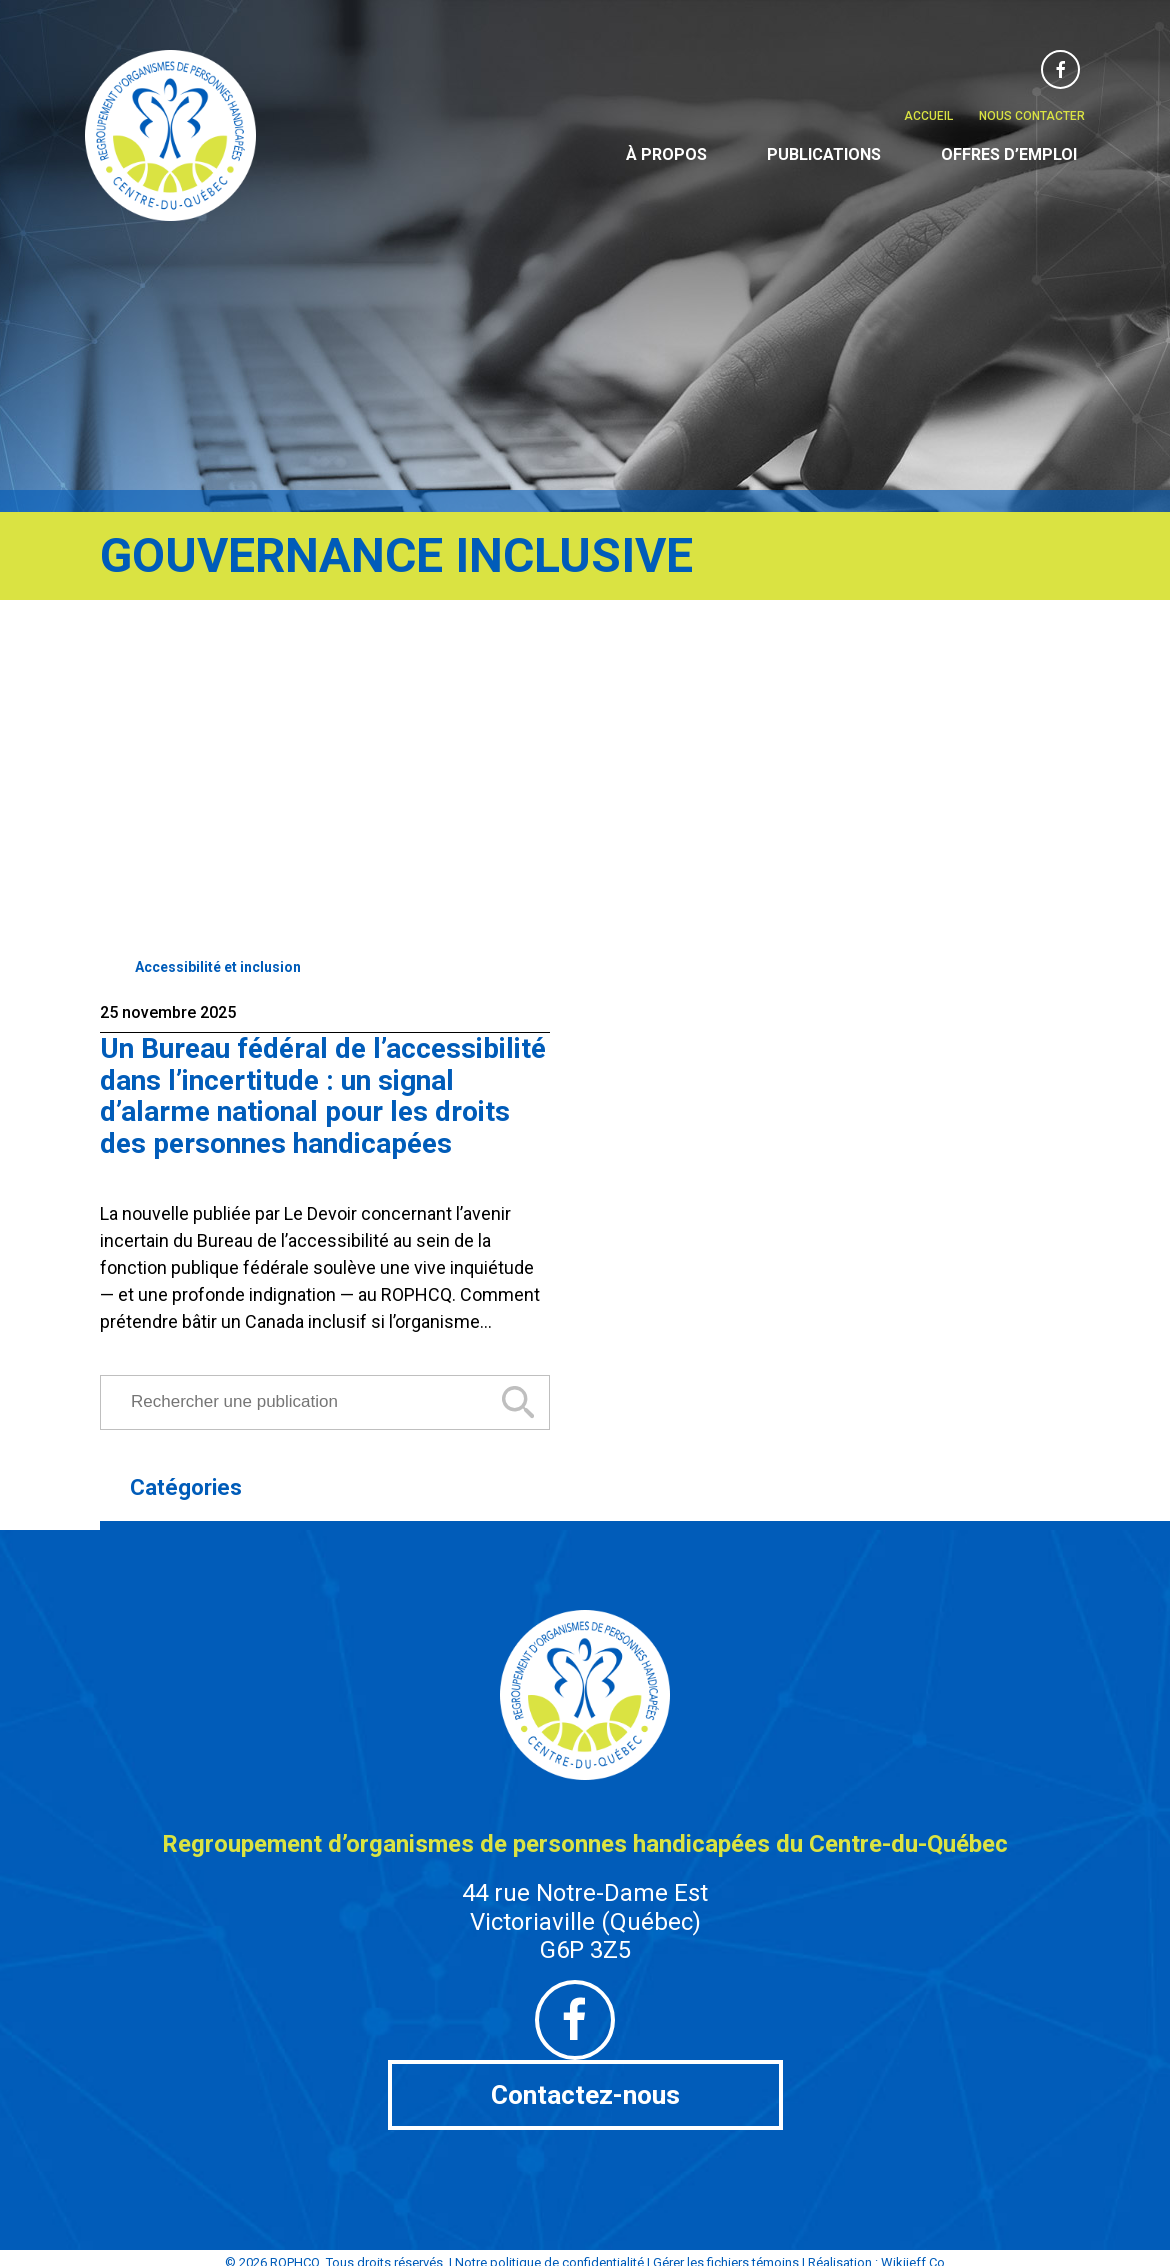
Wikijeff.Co (913, 2252)
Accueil (928, 116)
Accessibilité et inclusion (218, 967)
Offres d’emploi (1009, 154)
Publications (824, 154)
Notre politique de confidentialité (549, 2252)
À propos (666, 154)
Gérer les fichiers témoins (726, 2252)
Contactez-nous (585, 2092)
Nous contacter (1032, 116)
